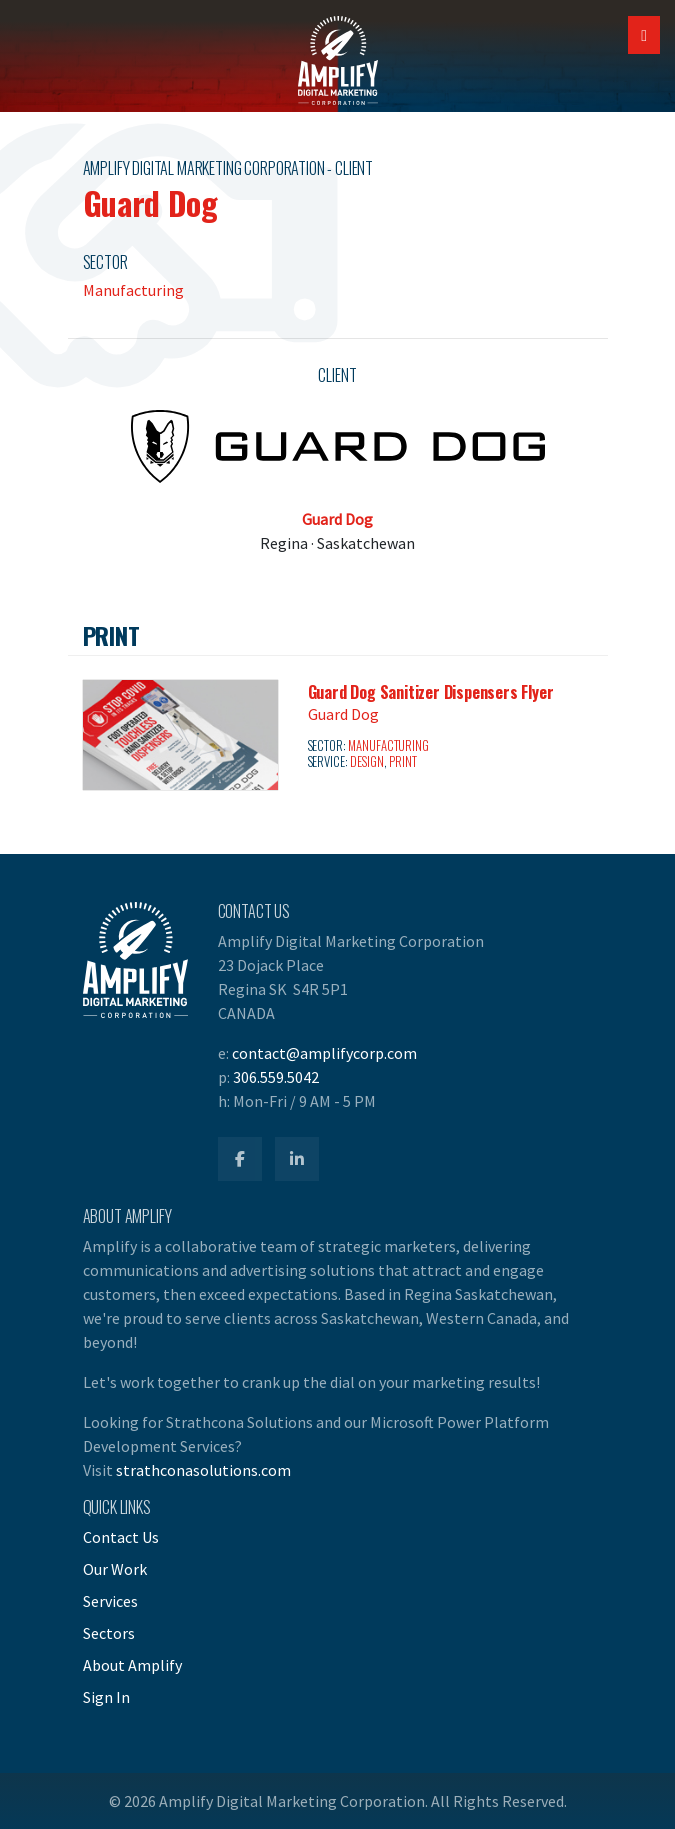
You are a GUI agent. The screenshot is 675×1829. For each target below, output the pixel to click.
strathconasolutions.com (203, 1470)
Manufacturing (133, 290)
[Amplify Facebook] (240, 1159)
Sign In (106, 1697)
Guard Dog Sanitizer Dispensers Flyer (431, 692)
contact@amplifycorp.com (324, 1053)
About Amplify (132, 1665)
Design (366, 761)
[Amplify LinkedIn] (297, 1159)
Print (402, 761)
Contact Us (121, 1537)
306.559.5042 (276, 1077)
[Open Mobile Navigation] (644, 35)
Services (110, 1601)
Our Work (115, 1569)
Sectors (109, 1633)
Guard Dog (337, 519)
